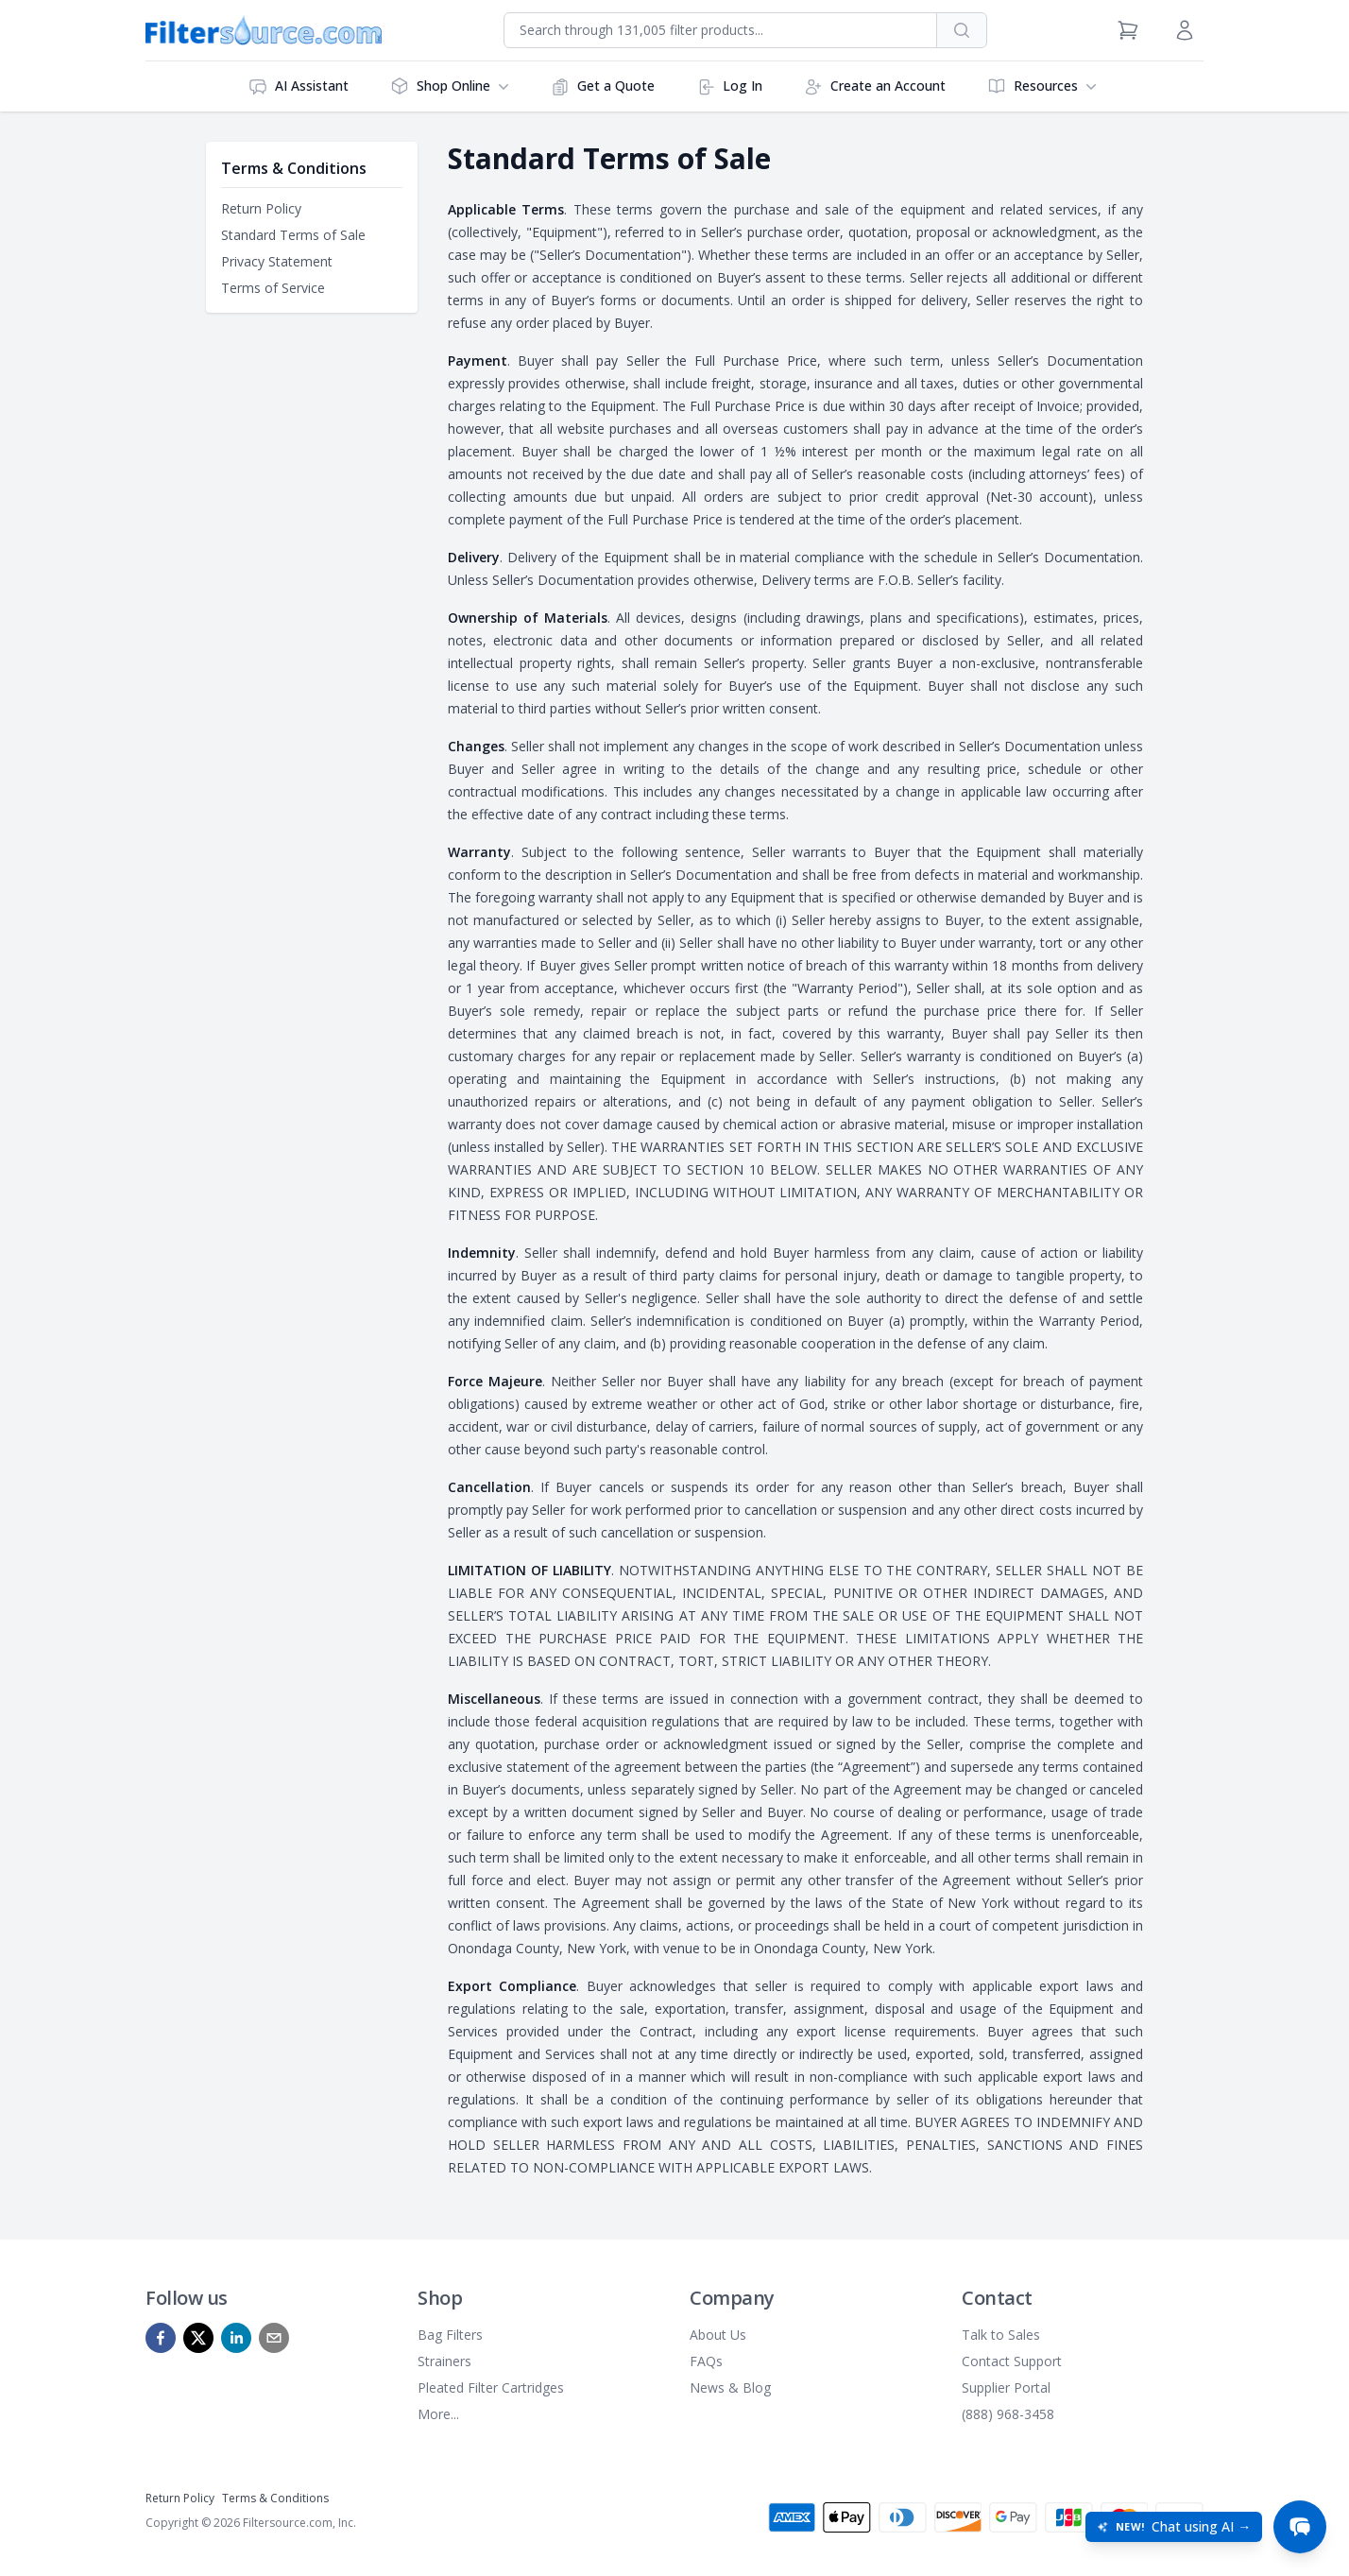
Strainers (444, 2361)
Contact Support (1012, 2361)
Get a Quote (603, 86)
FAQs (706, 2361)
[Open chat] (1299, 2526)
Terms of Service (273, 288)
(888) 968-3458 (1008, 2414)
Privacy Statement (277, 261)
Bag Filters (450, 2335)
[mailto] (274, 2338)
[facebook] (160, 2338)
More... (438, 2414)
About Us (718, 2335)
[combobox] (720, 30)
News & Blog (730, 2387)
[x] (198, 2338)
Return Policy (261, 208)
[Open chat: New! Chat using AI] (1173, 2527)
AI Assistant (298, 86)
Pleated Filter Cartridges (491, 2387)
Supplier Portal (1006, 2387)
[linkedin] (236, 2338)
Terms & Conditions (275, 2498)
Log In (729, 86)
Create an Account (875, 86)
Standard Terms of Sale (293, 235)
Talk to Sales (1001, 2335)
